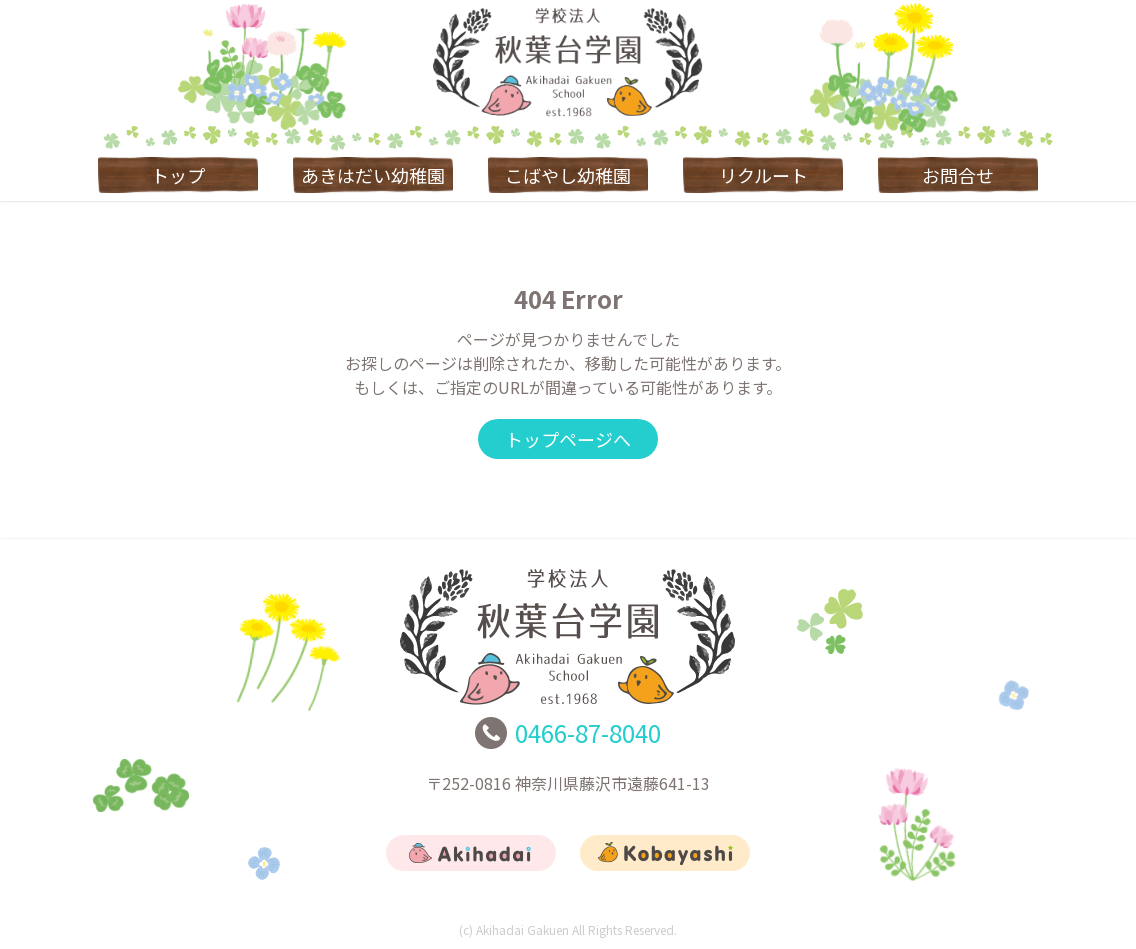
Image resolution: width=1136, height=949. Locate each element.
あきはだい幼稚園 (373, 175)
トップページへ (568, 439)
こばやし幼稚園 (568, 175)
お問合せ (958, 175)
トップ (178, 175)
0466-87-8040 (588, 732)
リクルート (763, 175)
